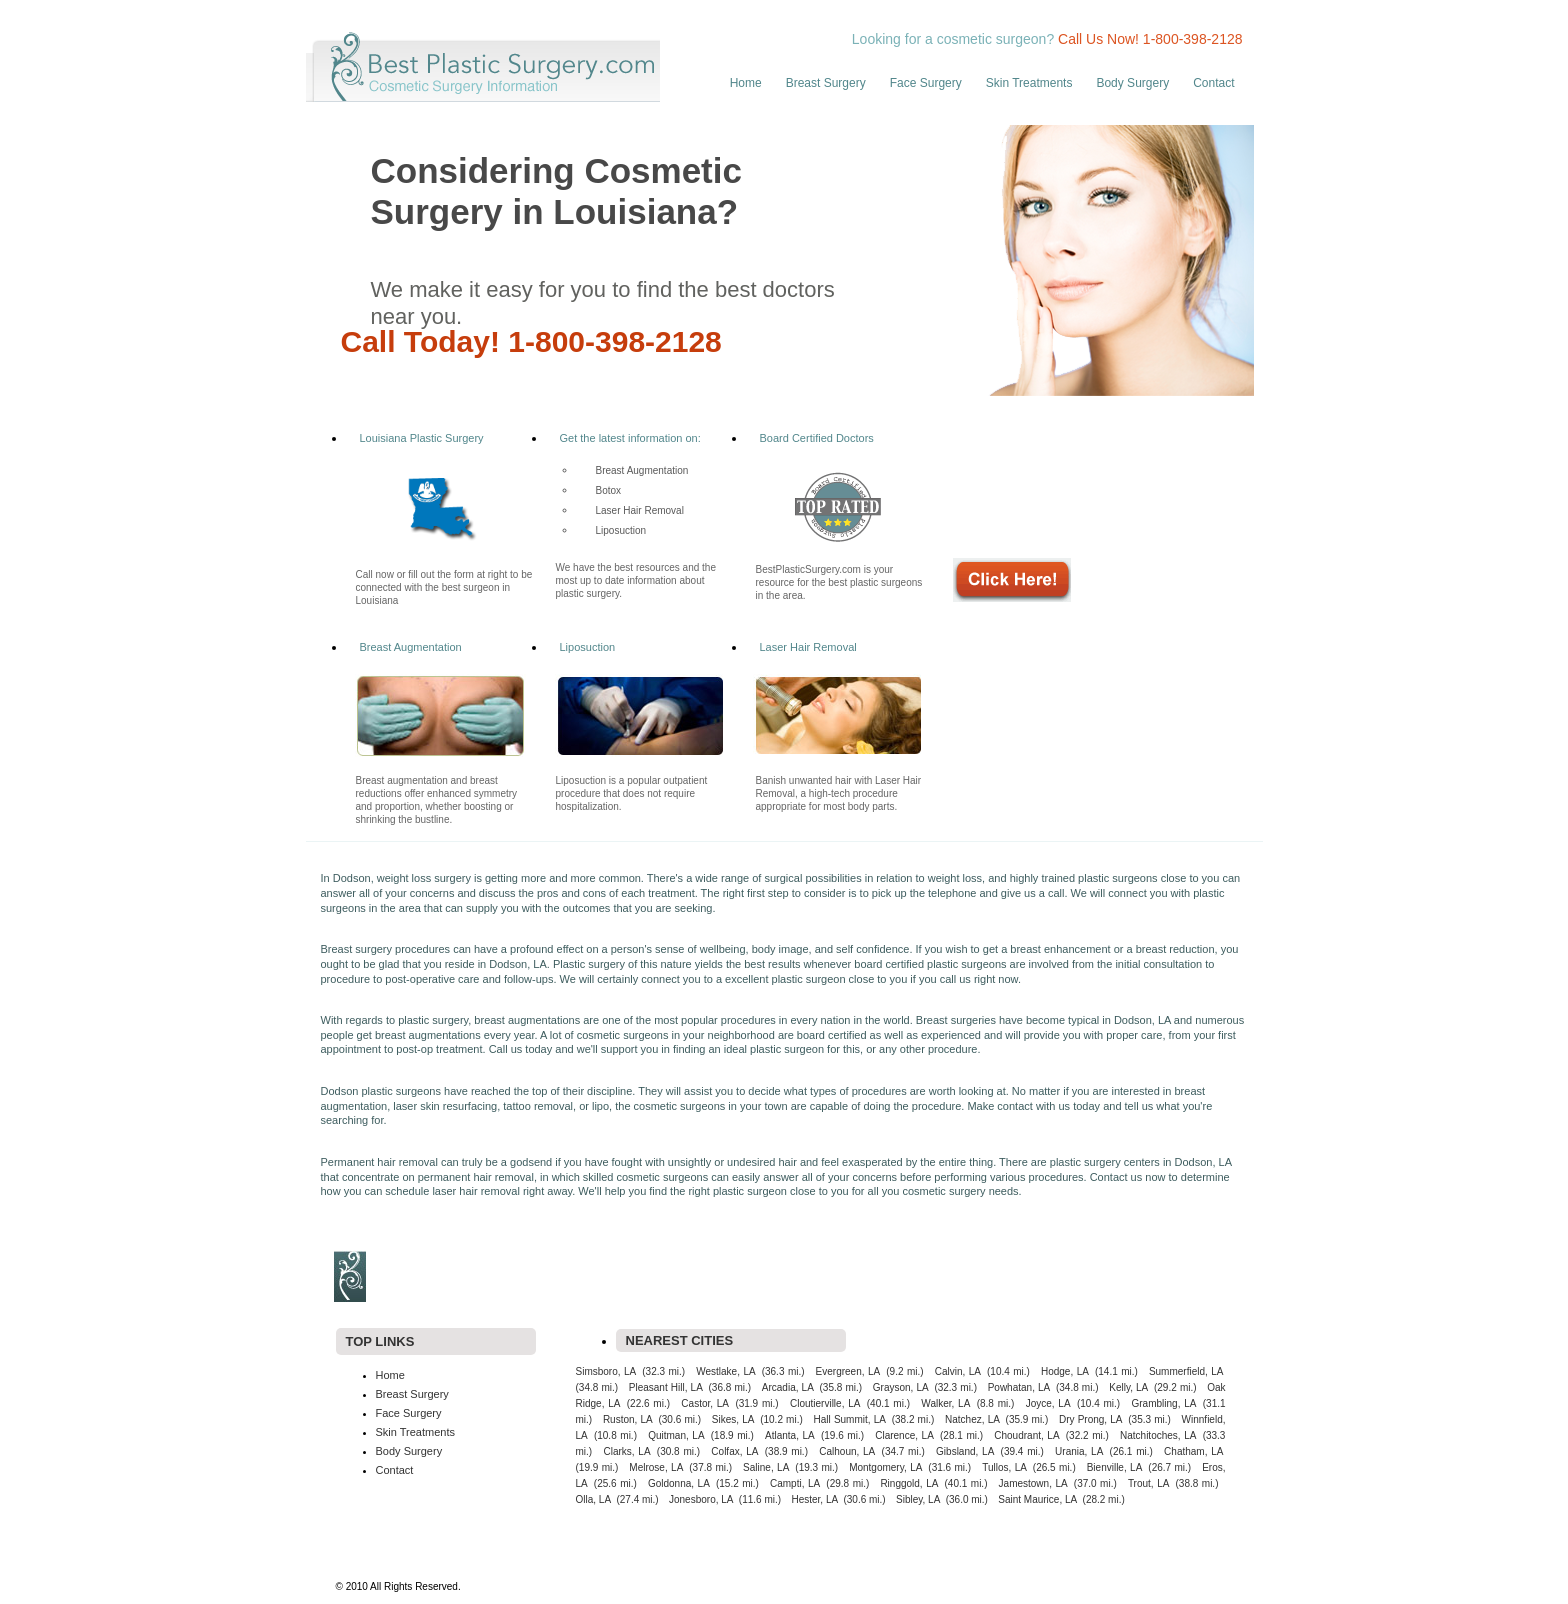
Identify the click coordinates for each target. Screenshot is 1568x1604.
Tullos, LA (1004, 1467)
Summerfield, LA (1186, 1371)
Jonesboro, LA (701, 1499)
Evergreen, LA (848, 1371)
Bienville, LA (1115, 1467)
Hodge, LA (1065, 1371)
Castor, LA (705, 1403)
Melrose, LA (656, 1467)
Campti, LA (795, 1483)
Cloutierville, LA (825, 1403)
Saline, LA (766, 1467)
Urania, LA (1079, 1451)
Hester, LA (814, 1499)
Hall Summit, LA (850, 1419)
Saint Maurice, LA (1037, 1499)
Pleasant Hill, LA (666, 1387)
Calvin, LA (958, 1371)
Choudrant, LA (1026, 1435)
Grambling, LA (1164, 1403)
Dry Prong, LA (1091, 1419)
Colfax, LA (734, 1451)
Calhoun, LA (847, 1451)
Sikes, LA (733, 1419)
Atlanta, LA (790, 1435)
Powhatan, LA (1019, 1387)
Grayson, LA (901, 1387)
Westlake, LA (725, 1371)
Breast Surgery (826, 83)
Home (746, 83)
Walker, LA (945, 1403)
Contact (1213, 83)
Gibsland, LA (965, 1451)
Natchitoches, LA (1158, 1435)
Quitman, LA (676, 1435)
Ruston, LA (628, 1419)
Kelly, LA (1128, 1387)
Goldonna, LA (679, 1483)
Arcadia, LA (788, 1387)
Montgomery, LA (885, 1467)
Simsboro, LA (606, 1371)
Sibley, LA (918, 1499)
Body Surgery (1132, 83)
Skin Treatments (1029, 83)
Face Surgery (926, 83)
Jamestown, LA (1033, 1483)
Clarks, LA (626, 1451)
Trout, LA (1149, 1483)
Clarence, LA (904, 1435)
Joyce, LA (1048, 1403)
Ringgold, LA (909, 1483)
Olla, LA (594, 1499)
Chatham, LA (1193, 1451)
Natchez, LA (972, 1419)
